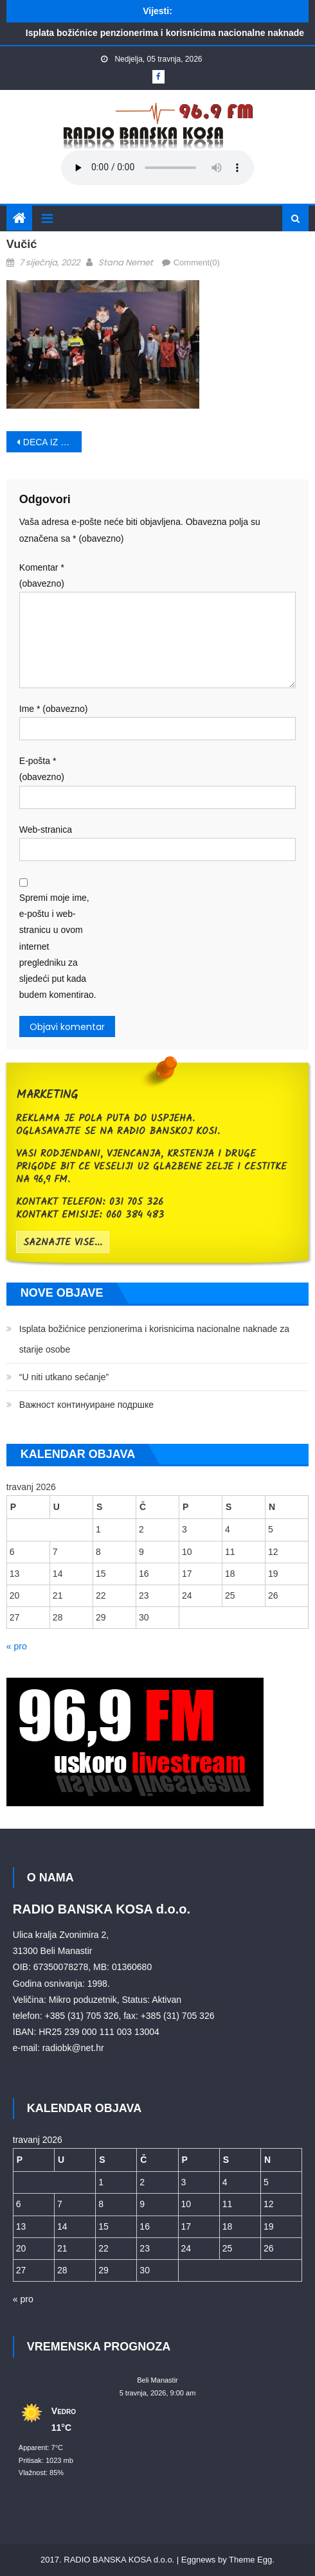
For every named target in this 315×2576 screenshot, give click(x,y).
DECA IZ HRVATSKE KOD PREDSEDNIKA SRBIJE (52, 442)
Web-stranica (45, 829)
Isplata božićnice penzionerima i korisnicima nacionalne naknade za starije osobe (154, 1339)
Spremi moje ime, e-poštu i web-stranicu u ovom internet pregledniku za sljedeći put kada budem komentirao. (57, 946)
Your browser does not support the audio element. (157, 167)
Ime (53, 709)
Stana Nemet (125, 262)
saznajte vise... (62, 1242)
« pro (16, 1646)
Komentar (41, 575)
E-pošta (41, 769)
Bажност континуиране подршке (86, 1404)
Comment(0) (197, 262)
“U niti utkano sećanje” (64, 1377)
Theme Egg (250, 2559)
